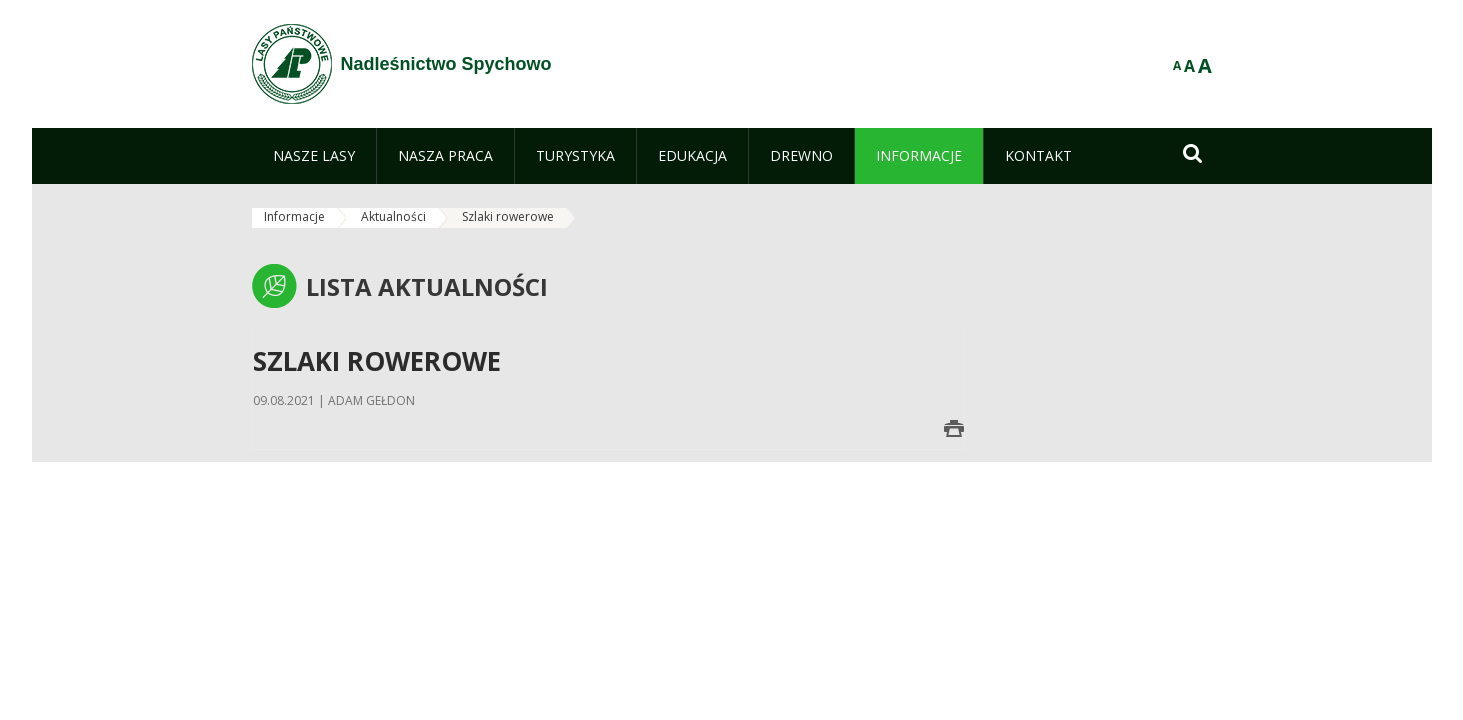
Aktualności (393, 216)
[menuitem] (314, 156)
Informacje (294, 216)
